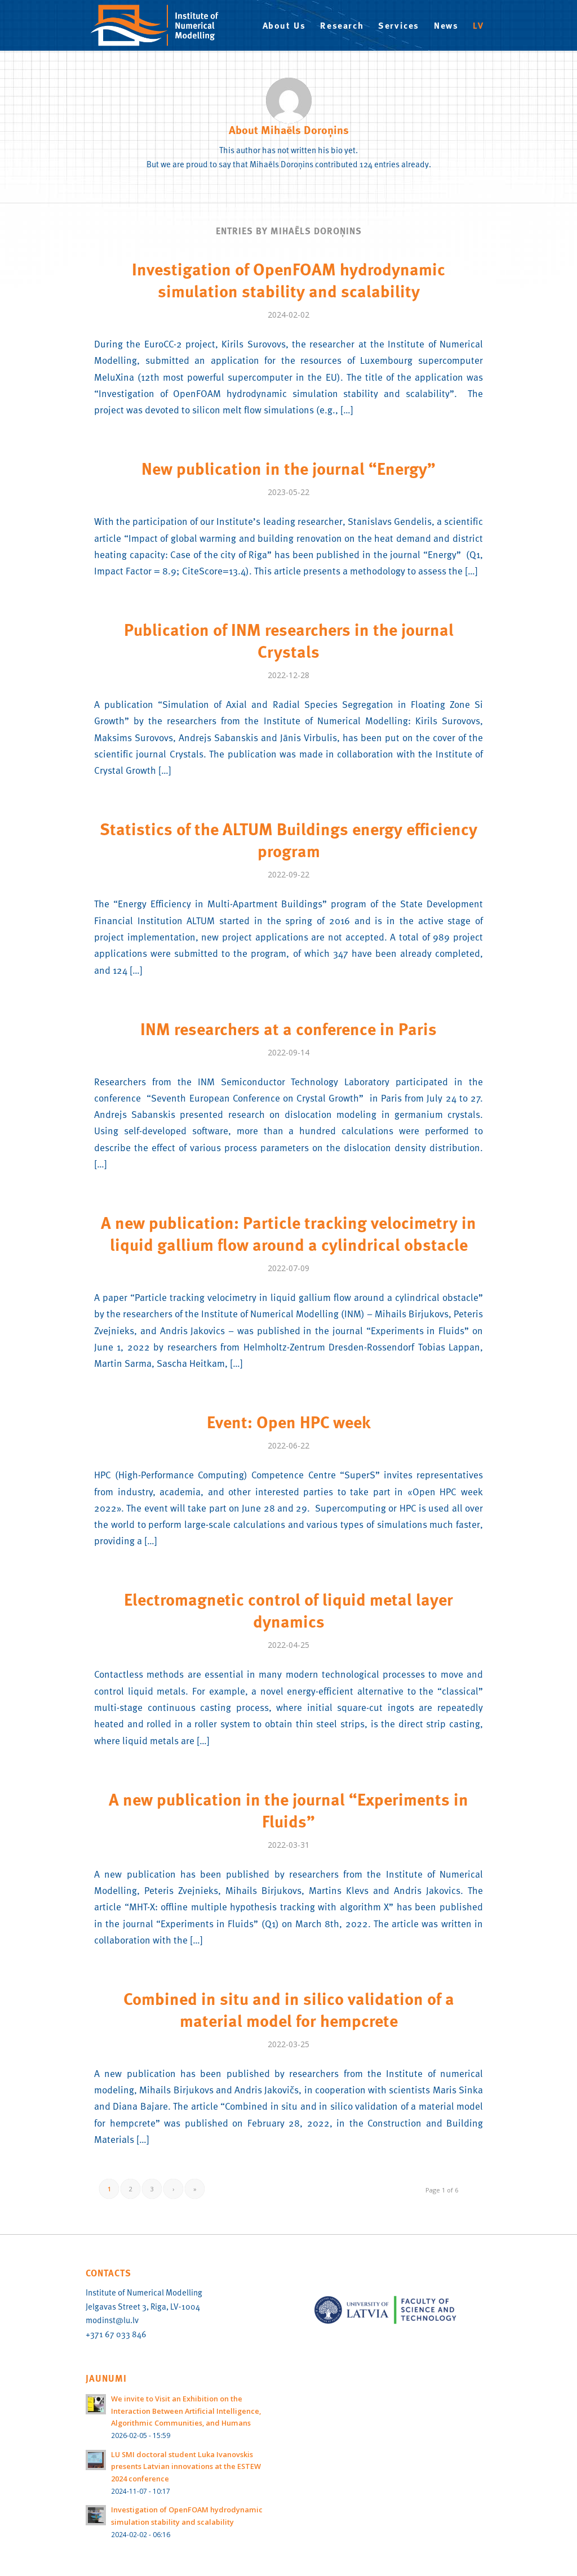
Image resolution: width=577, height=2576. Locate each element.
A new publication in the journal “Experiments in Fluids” (288, 1809)
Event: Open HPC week (289, 1421)
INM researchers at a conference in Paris (288, 1028)
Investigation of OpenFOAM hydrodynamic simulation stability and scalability (288, 279)
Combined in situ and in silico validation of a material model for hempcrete (288, 2009)
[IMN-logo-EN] (160, 25)
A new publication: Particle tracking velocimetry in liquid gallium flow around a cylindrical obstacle (288, 1233)
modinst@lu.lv (112, 2320)
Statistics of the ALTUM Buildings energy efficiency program (288, 839)
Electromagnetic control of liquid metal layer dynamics (288, 1609)
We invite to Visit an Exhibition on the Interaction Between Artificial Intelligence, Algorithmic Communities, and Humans (186, 2411)
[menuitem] (284, 25)
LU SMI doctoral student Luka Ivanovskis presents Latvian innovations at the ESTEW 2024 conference (186, 2466)
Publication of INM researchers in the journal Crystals (289, 640)
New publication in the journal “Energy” (288, 468)
